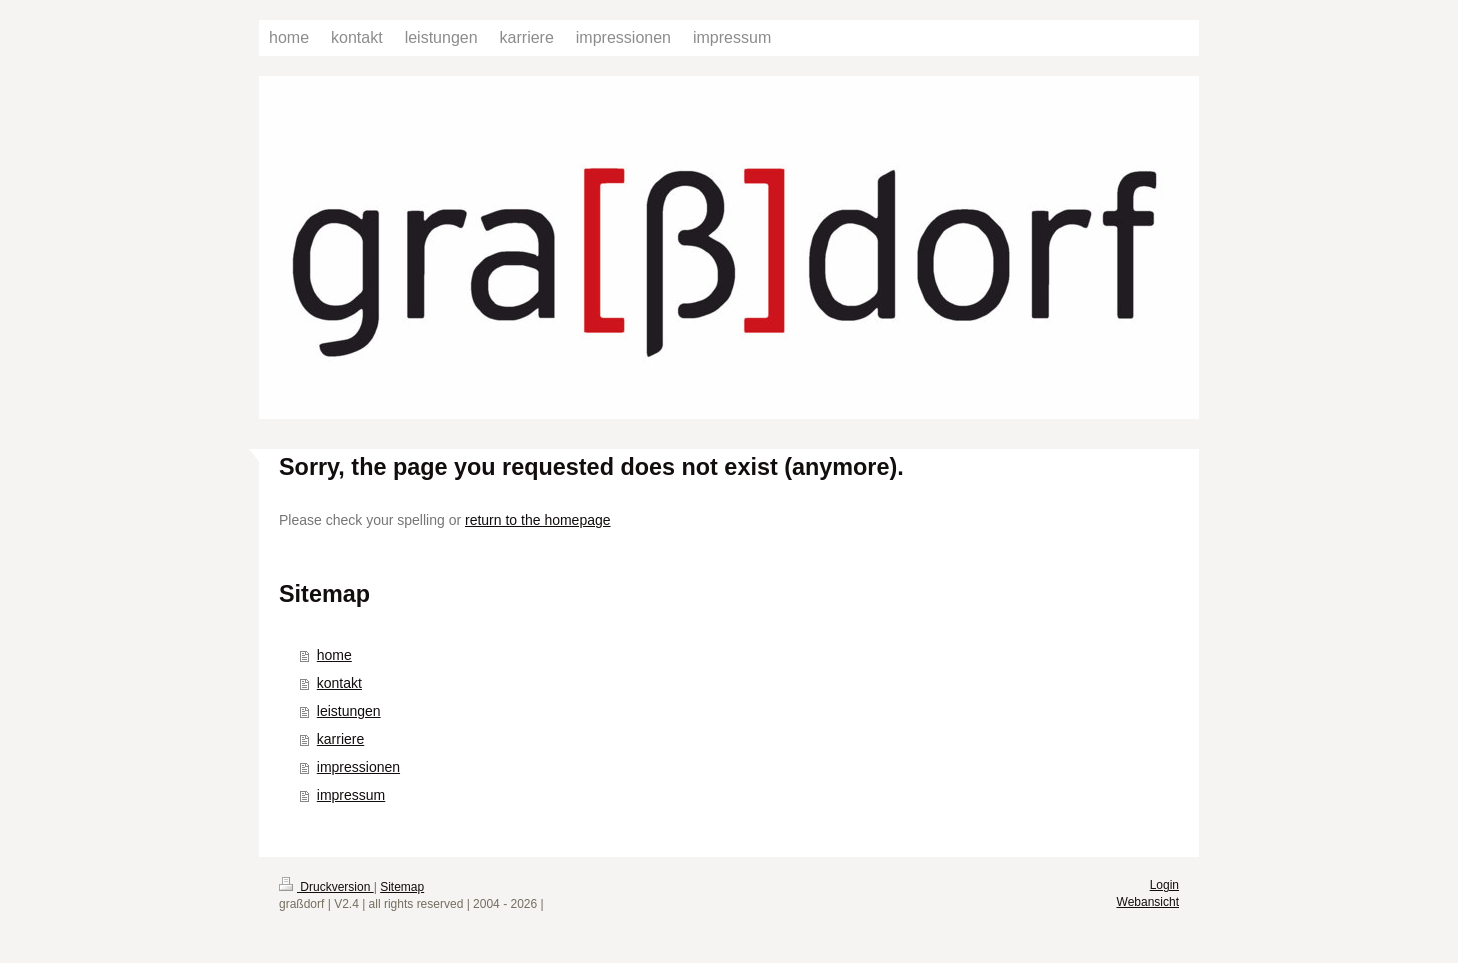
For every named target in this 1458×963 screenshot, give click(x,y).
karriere (340, 739)
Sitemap (402, 887)
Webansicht (1148, 902)
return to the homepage (538, 520)
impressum (351, 795)
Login (1164, 885)
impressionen (358, 767)
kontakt (339, 683)
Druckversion (326, 887)
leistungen (349, 711)
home (334, 655)
